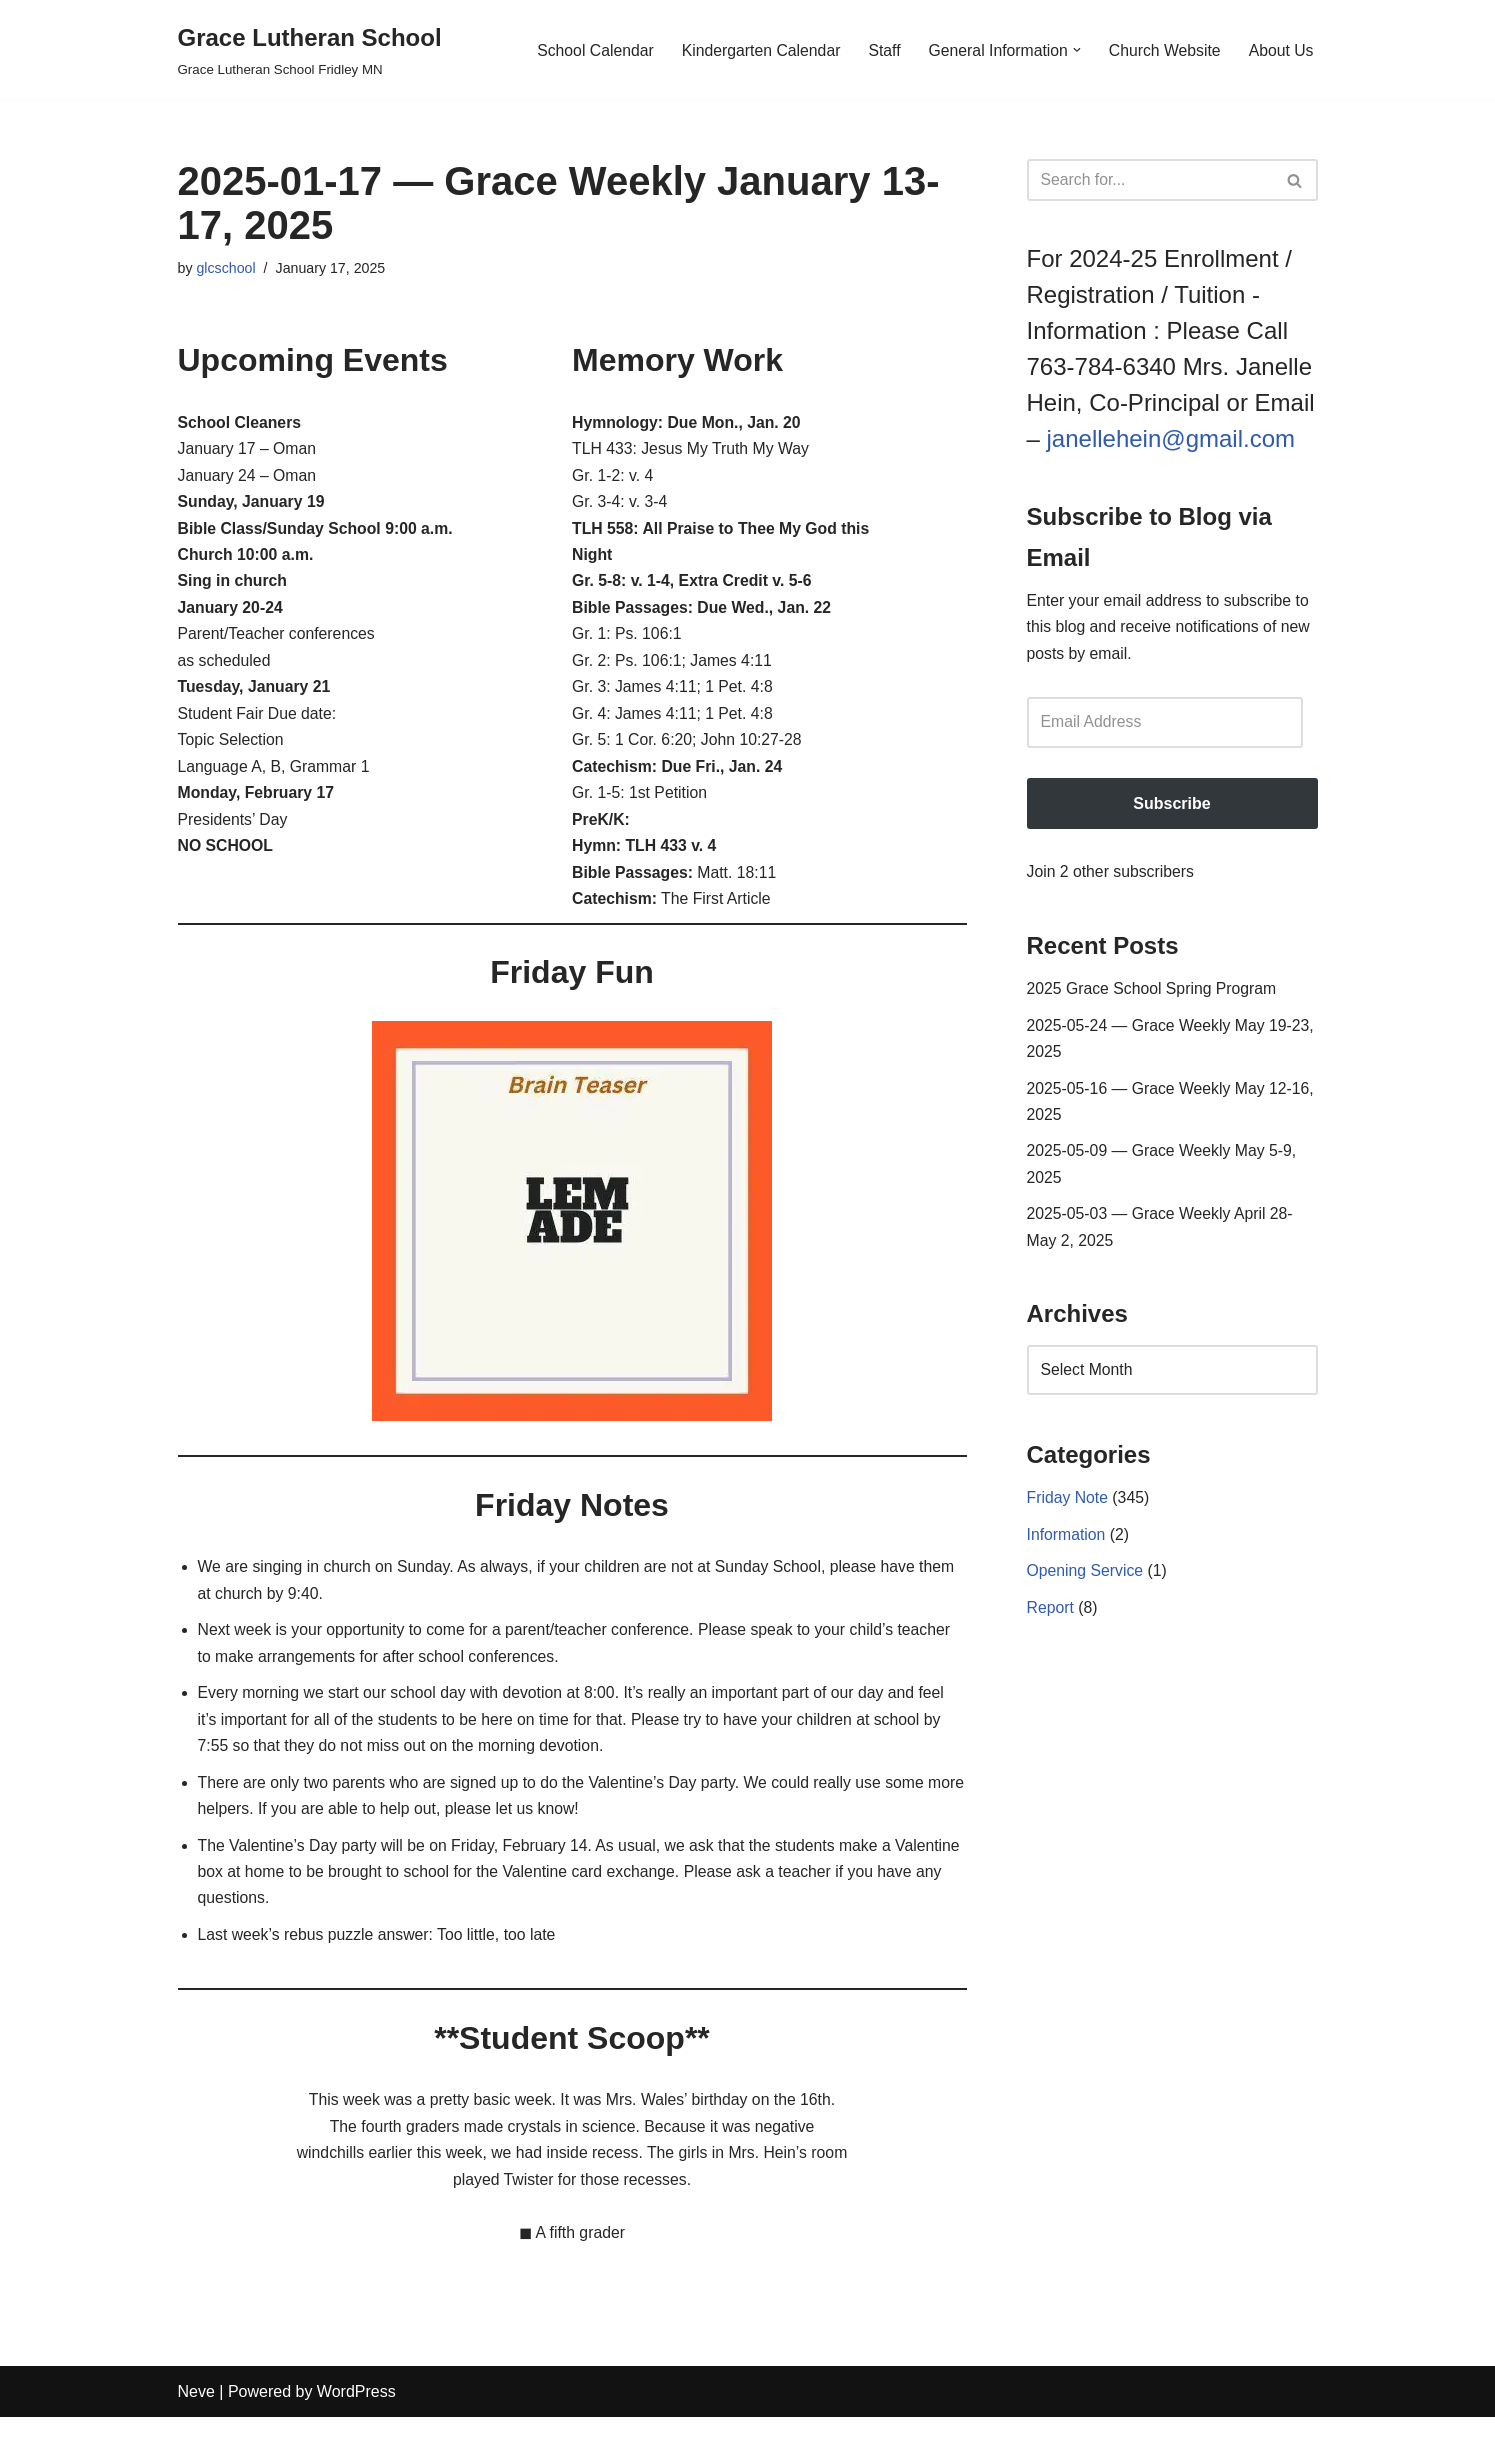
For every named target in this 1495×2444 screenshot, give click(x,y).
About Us (1281, 49)
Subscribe (1171, 807)
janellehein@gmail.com (1171, 438)
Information (1067, 1549)
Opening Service (1086, 1586)
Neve (196, 2418)
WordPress (356, 2418)
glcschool (227, 269)
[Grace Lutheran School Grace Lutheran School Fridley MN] (310, 49)
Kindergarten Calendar (754, 49)
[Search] (1150, 180)
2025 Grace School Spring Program (1153, 994)
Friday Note (1068, 1512)
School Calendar (587, 49)
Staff (879, 49)
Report (1051, 1623)
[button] (1074, 50)
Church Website (1163, 49)
